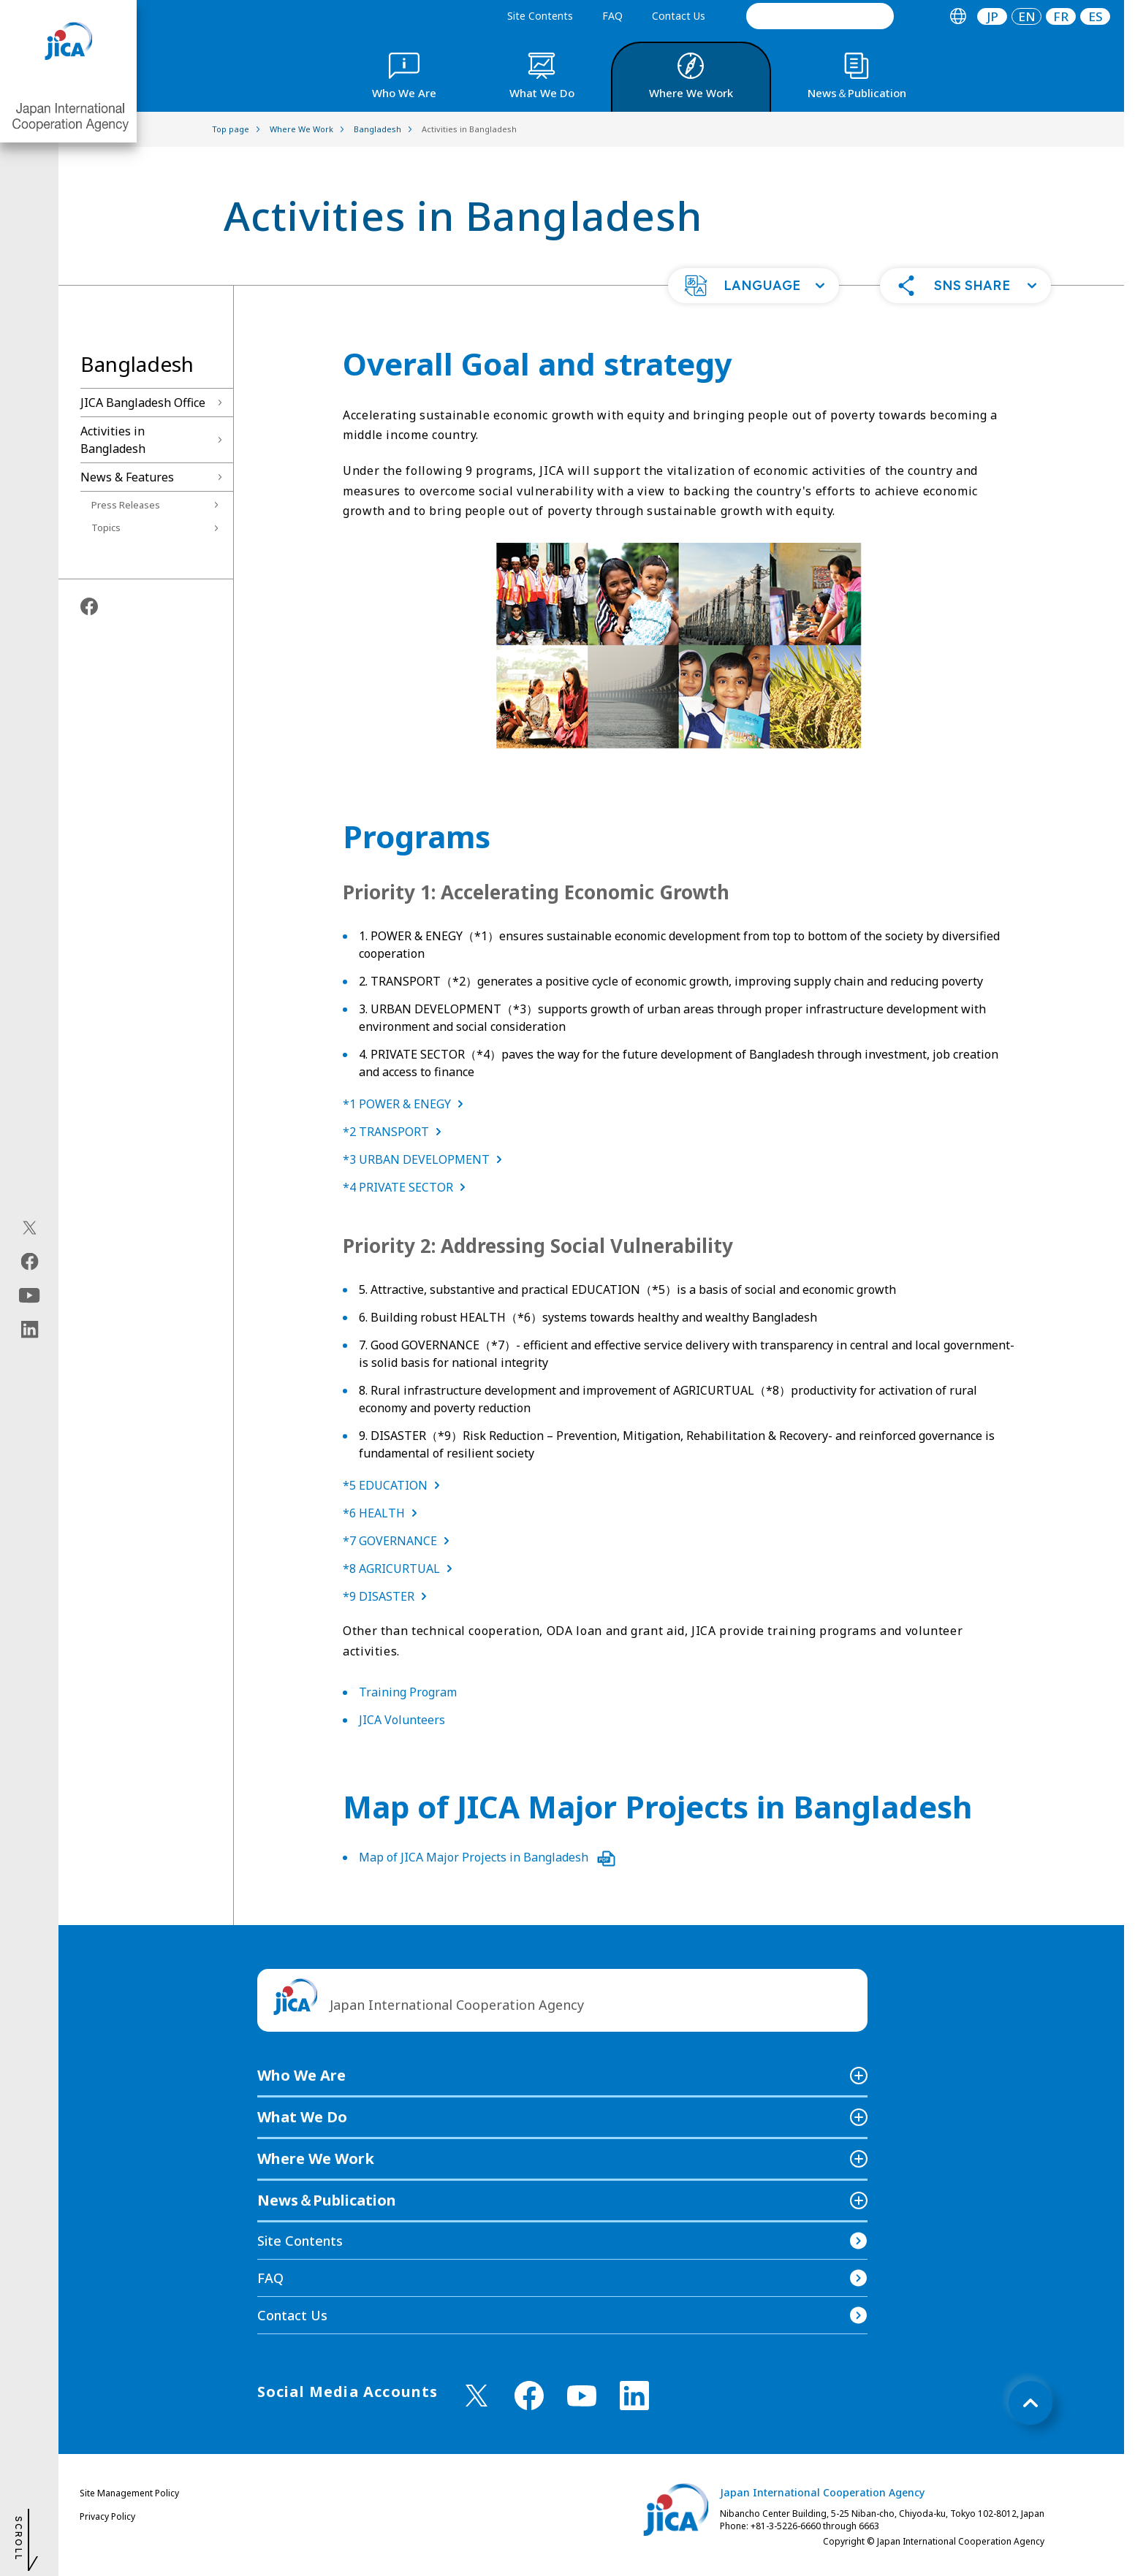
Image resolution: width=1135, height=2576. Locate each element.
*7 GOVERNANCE (399, 1541)
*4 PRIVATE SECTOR (407, 1187)
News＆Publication (326, 2200)
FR (1060, 16)
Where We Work (315, 2158)
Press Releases (125, 504)
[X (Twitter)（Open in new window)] (29, 1228)
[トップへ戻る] (1030, 2403)
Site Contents (540, 16)
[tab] (958, 16)
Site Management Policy (129, 2493)
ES (1095, 16)
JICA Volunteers (402, 1720)
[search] (820, 16)
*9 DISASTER (388, 1596)
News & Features (127, 477)
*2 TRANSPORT (395, 1132)
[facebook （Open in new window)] (529, 2395)
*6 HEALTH (383, 1513)
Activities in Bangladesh (112, 440)
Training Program (408, 1692)
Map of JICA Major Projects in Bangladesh (487, 1857)
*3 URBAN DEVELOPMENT (425, 1159)
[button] (753, 285)
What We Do (302, 2117)
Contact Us (678, 16)
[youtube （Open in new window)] (581, 2396)
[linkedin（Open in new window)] (29, 1329)
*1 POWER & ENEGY (406, 1104)
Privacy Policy (107, 2516)
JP (992, 16)
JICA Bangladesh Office (142, 403)
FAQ (612, 16)
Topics (106, 527)
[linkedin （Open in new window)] (634, 2395)
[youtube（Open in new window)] (29, 1295)
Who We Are (301, 2075)
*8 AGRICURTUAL (400, 1569)
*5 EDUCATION (394, 1485)
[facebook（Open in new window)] (29, 1261)
